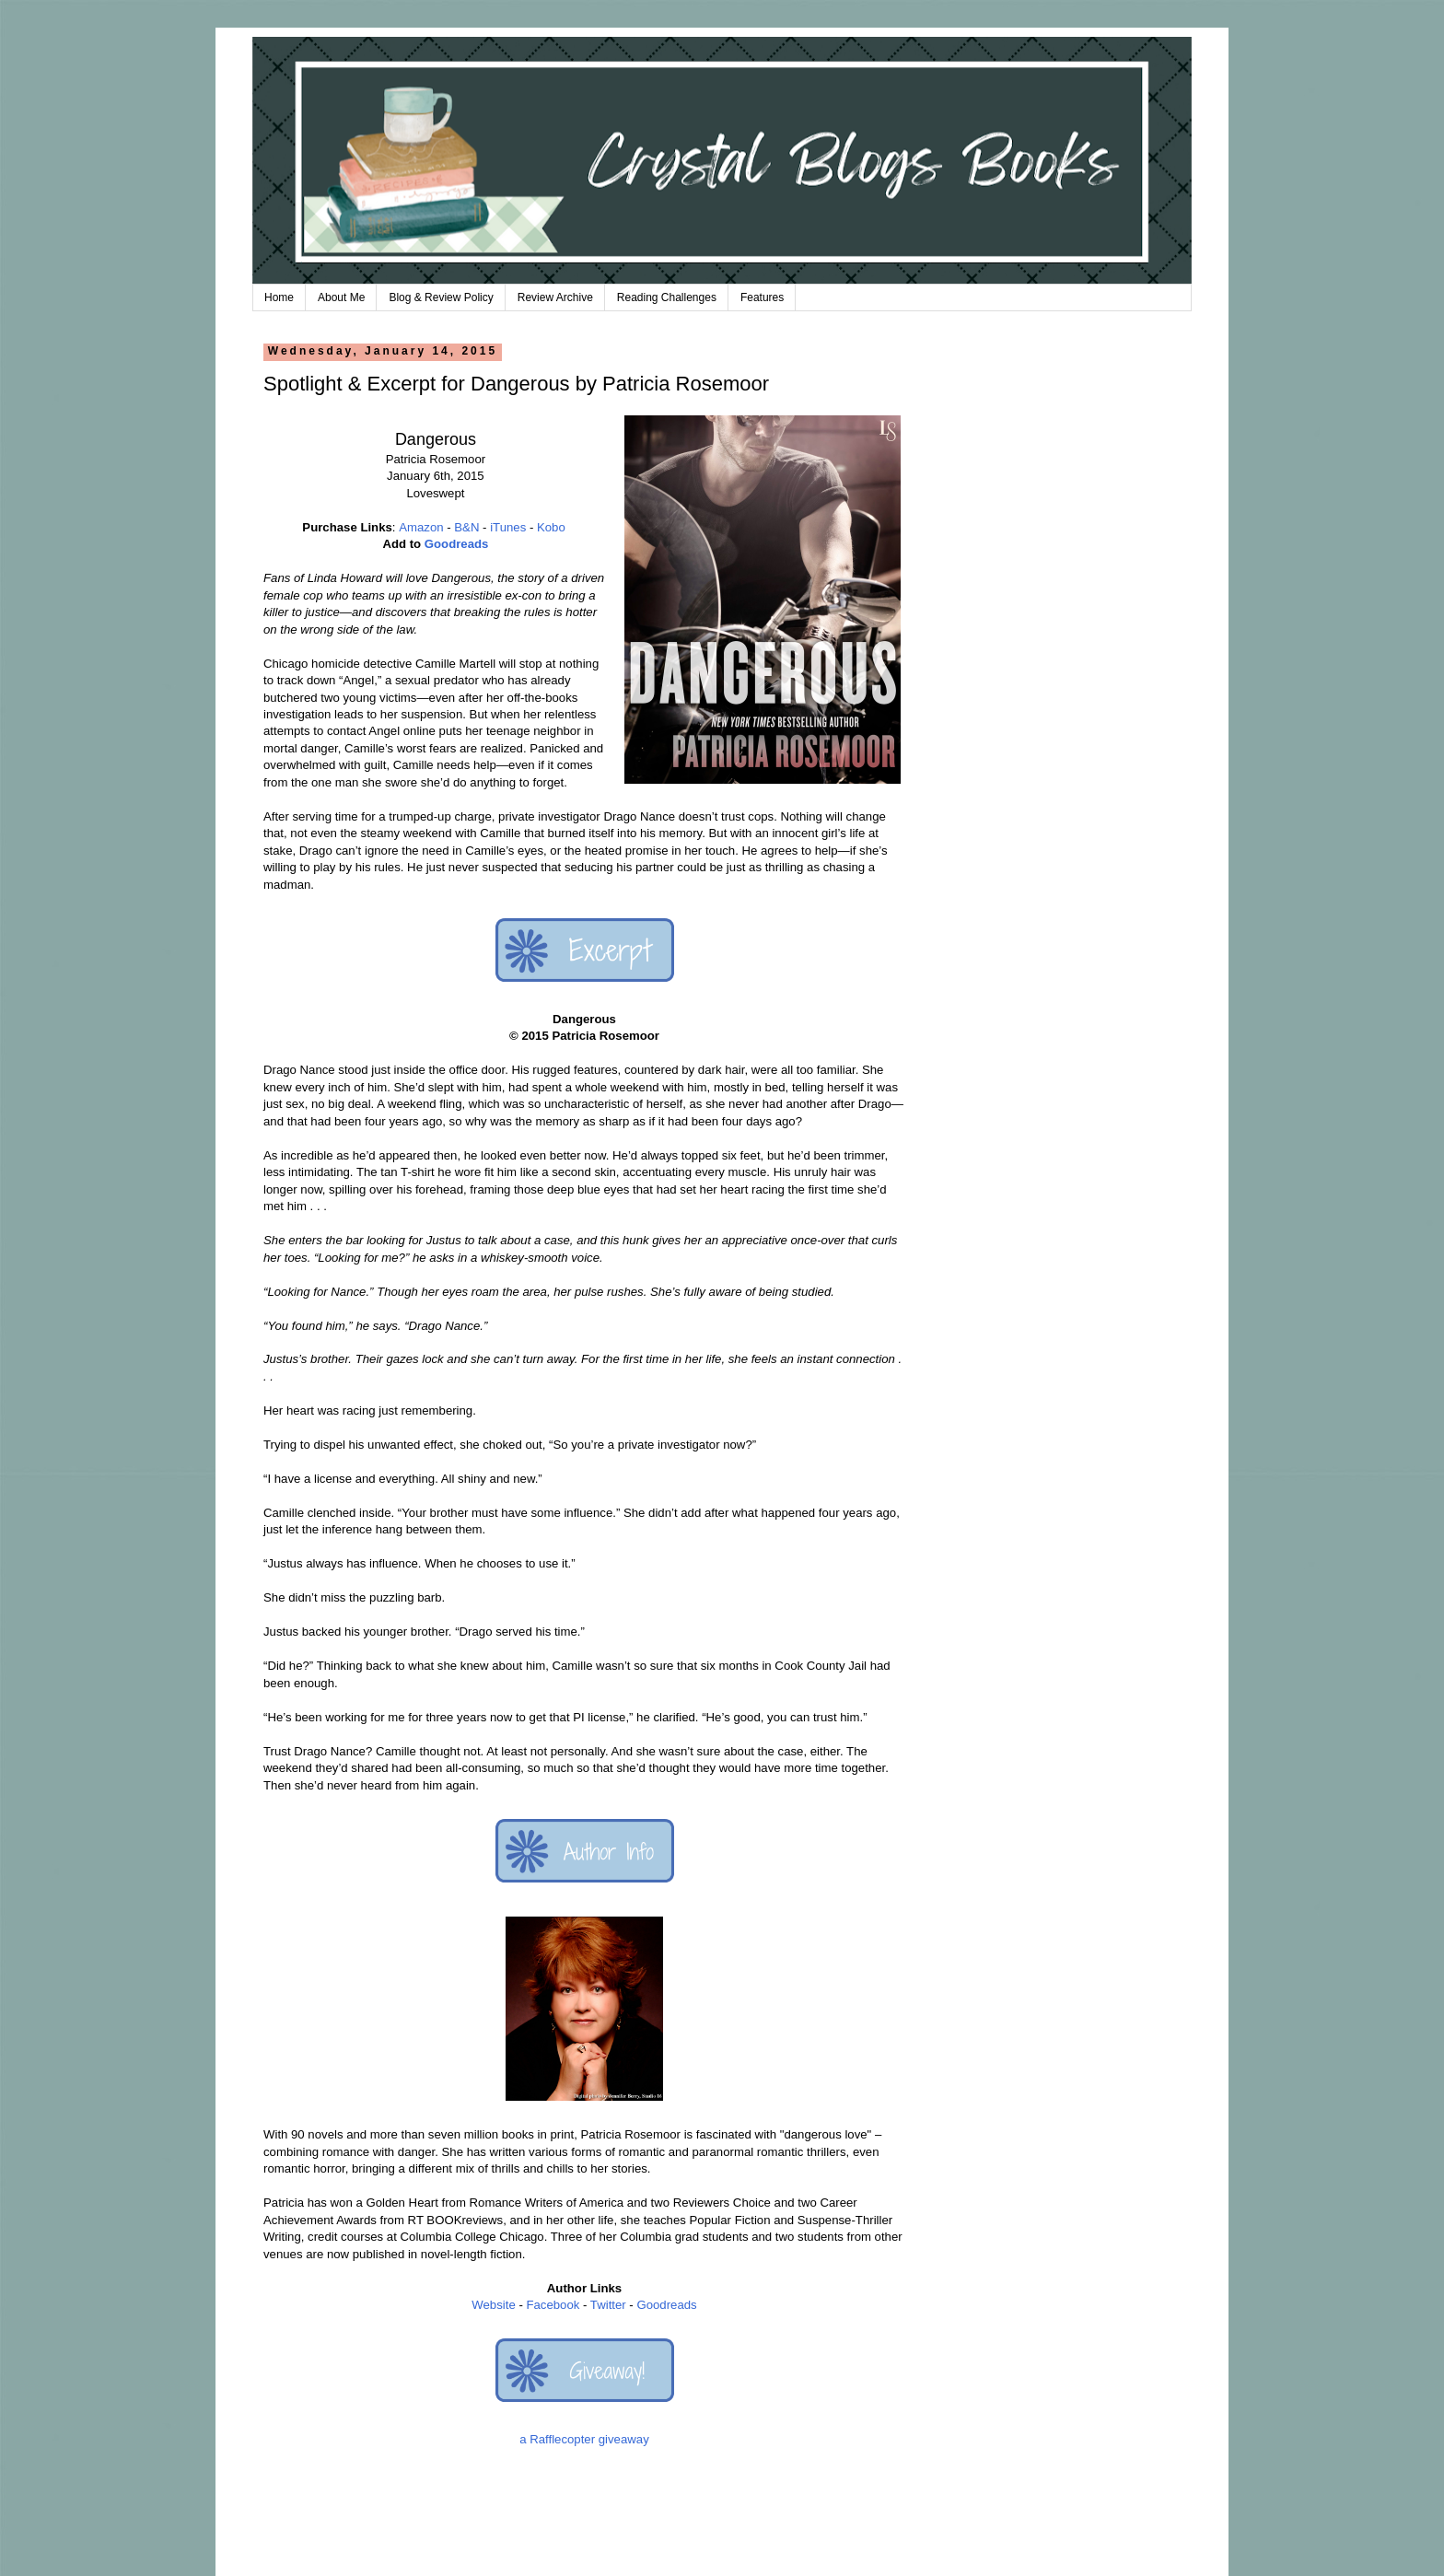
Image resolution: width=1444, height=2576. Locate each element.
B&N (466, 527)
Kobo (551, 527)
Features (762, 297)
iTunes (508, 527)
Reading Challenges (666, 297)
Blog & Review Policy (441, 297)
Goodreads (457, 544)
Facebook (552, 2305)
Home (279, 297)
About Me (341, 297)
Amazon (421, 527)
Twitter (608, 2305)
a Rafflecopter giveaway (584, 2439)
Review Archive (555, 297)
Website (493, 2305)
